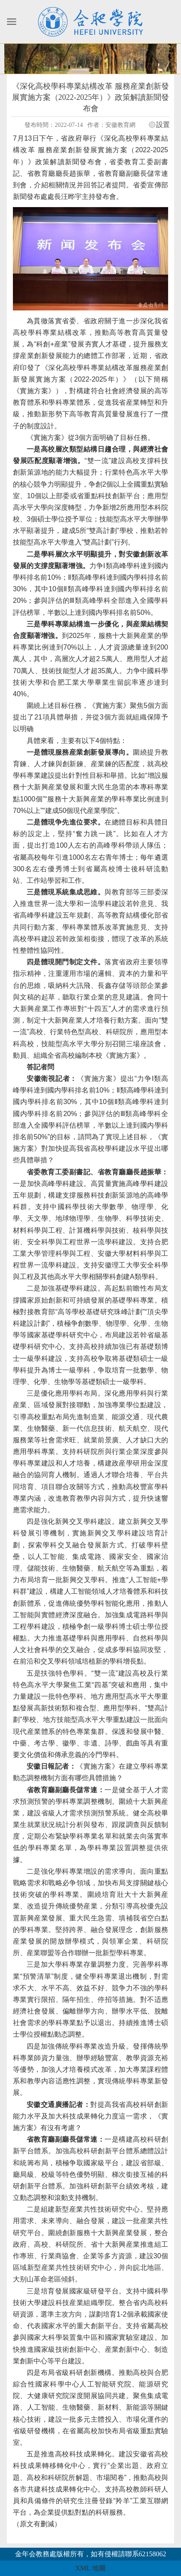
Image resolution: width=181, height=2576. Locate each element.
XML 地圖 (90, 2568)
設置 (163, 124)
